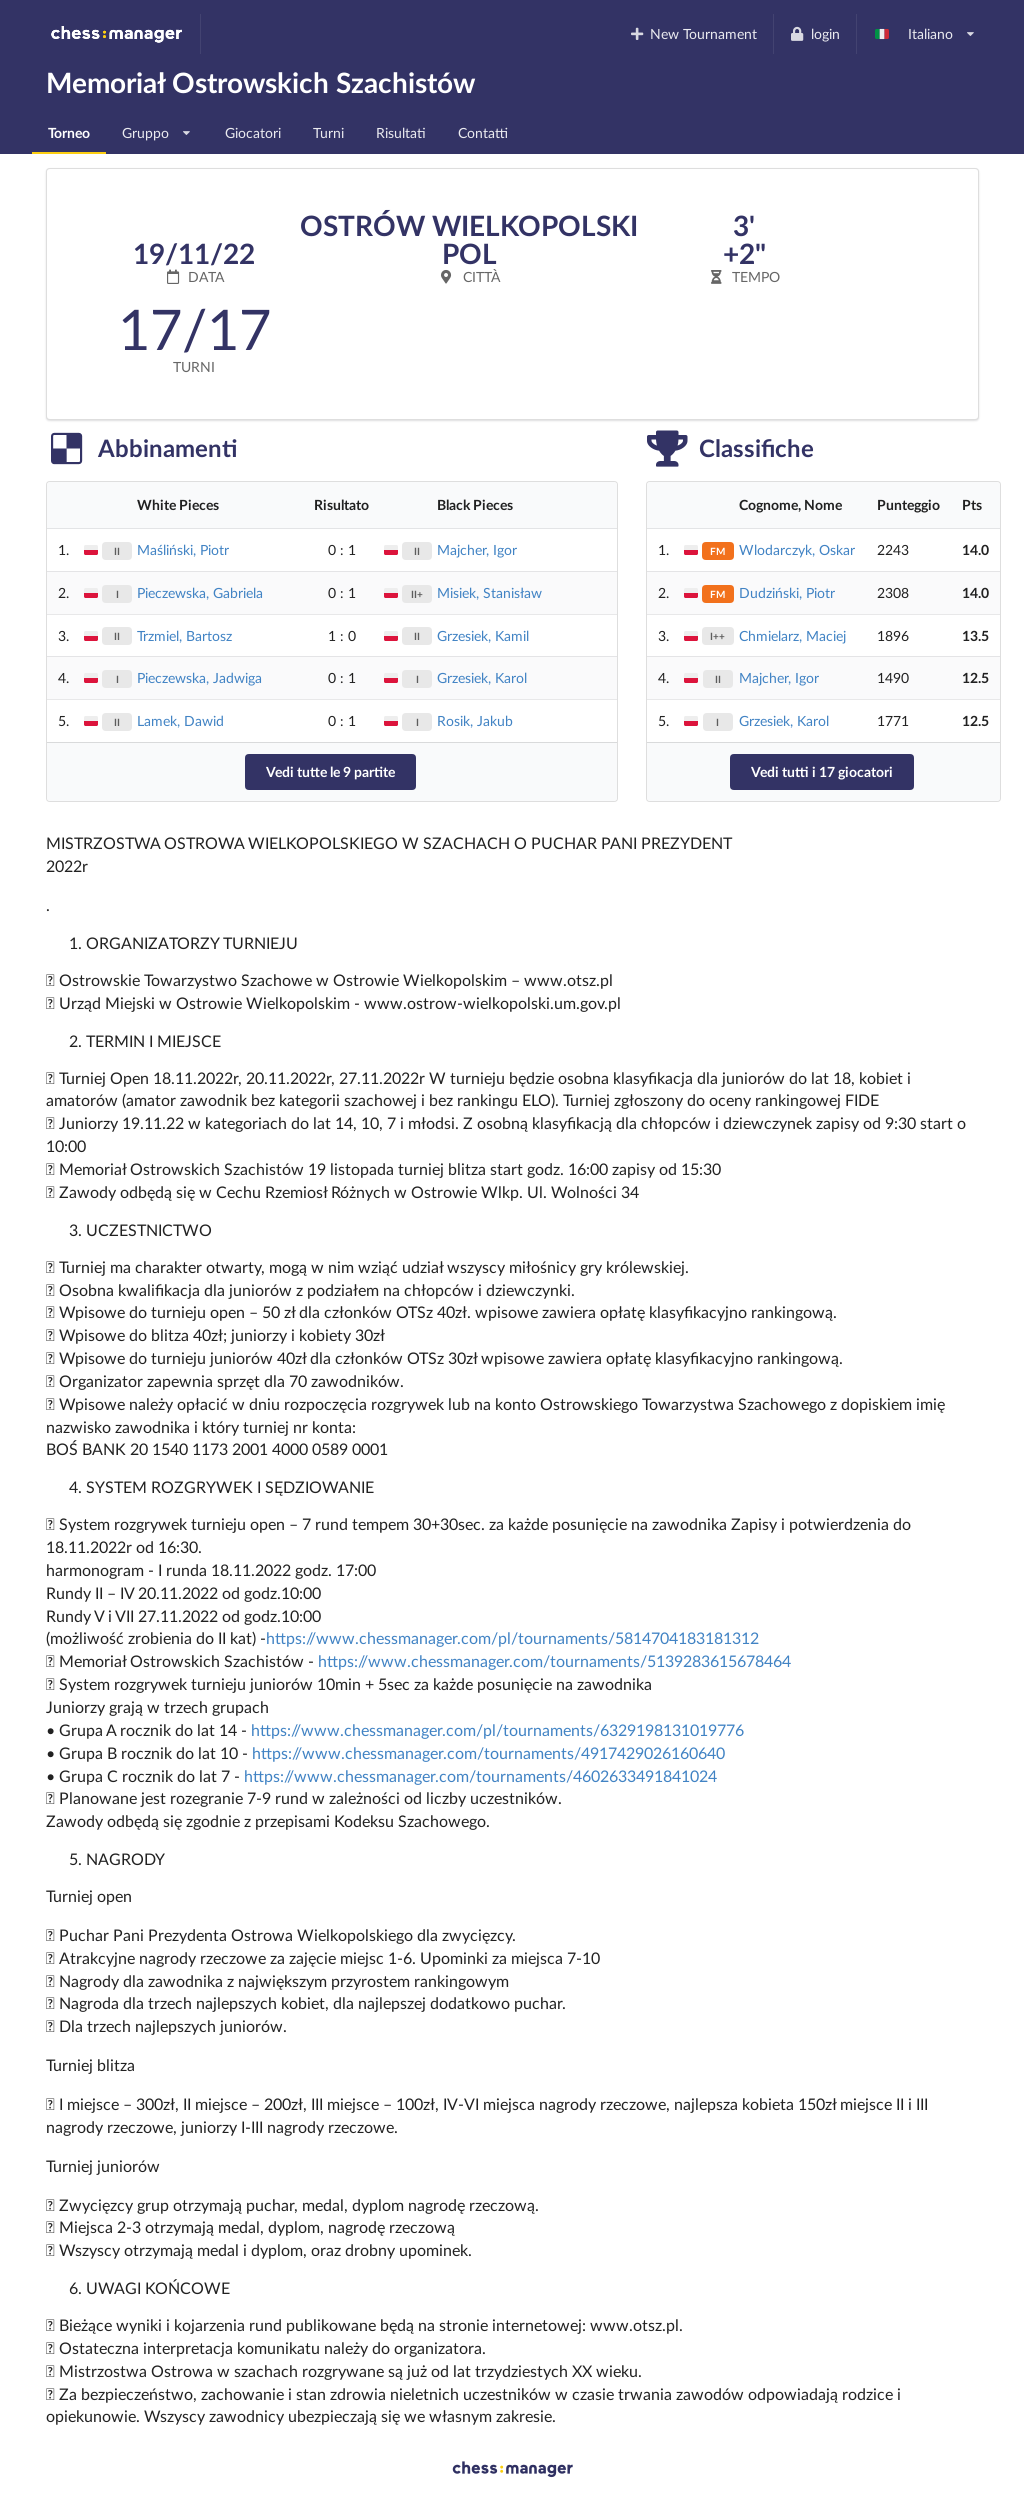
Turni (328, 132)
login (814, 33)
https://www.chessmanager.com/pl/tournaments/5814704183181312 (512, 1637)
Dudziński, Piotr (787, 592)
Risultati (401, 132)
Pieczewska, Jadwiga (199, 677)
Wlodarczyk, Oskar (797, 549)
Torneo (69, 132)
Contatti (483, 132)
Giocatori (253, 132)
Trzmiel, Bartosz (184, 635)
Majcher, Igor (477, 549)
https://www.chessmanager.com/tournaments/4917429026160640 (488, 1752)
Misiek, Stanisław (489, 592)
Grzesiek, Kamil (483, 635)
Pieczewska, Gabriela (200, 592)
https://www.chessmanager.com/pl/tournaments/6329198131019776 (497, 1729)
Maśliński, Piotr (183, 549)
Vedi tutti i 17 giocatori (822, 771)
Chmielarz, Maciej (792, 635)
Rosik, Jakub (475, 720)
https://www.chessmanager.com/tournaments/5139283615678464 (554, 1660)
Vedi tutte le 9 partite (330, 771)
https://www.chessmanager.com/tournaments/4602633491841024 (480, 1775)
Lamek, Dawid (180, 720)
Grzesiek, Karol (482, 677)
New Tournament (692, 33)
